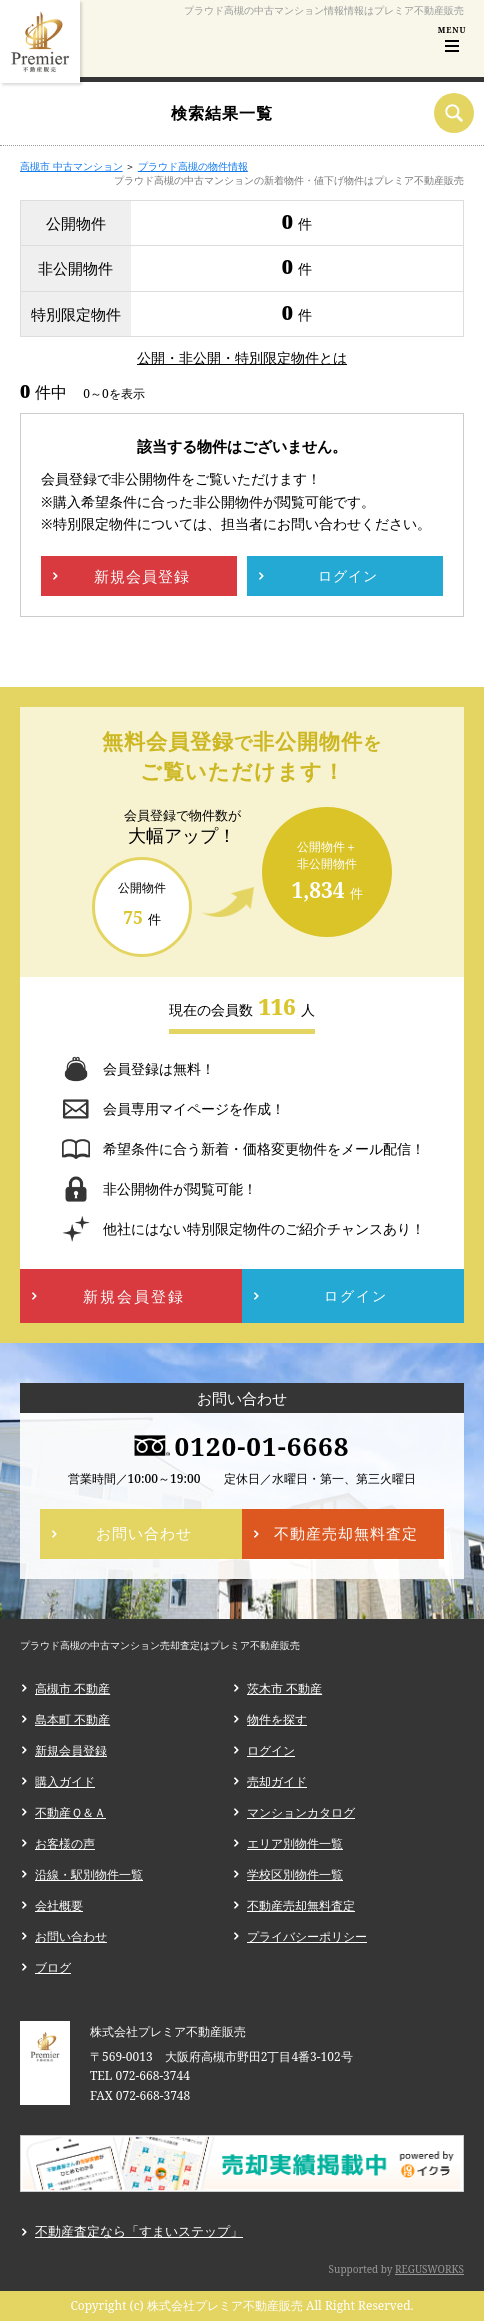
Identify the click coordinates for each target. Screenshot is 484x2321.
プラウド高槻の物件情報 (193, 166)
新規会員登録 (71, 1750)
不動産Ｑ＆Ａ (70, 1812)
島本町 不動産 (72, 1719)
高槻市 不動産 (72, 1688)
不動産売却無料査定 (301, 1905)
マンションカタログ (301, 1812)
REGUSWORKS (429, 2269)
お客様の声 (65, 1843)
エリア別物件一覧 (295, 1843)
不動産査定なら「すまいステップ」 (139, 2231)
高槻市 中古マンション (71, 166)
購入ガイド (65, 1781)
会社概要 (59, 1905)
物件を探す (277, 1719)
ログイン (271, 1750)
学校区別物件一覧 (295, 1874)
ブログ (53, 1967)
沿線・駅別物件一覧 (89, 1874)
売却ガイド (277, 1781)
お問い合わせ (71, 1936)
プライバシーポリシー (307, 1936)
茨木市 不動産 (284, 1688)
